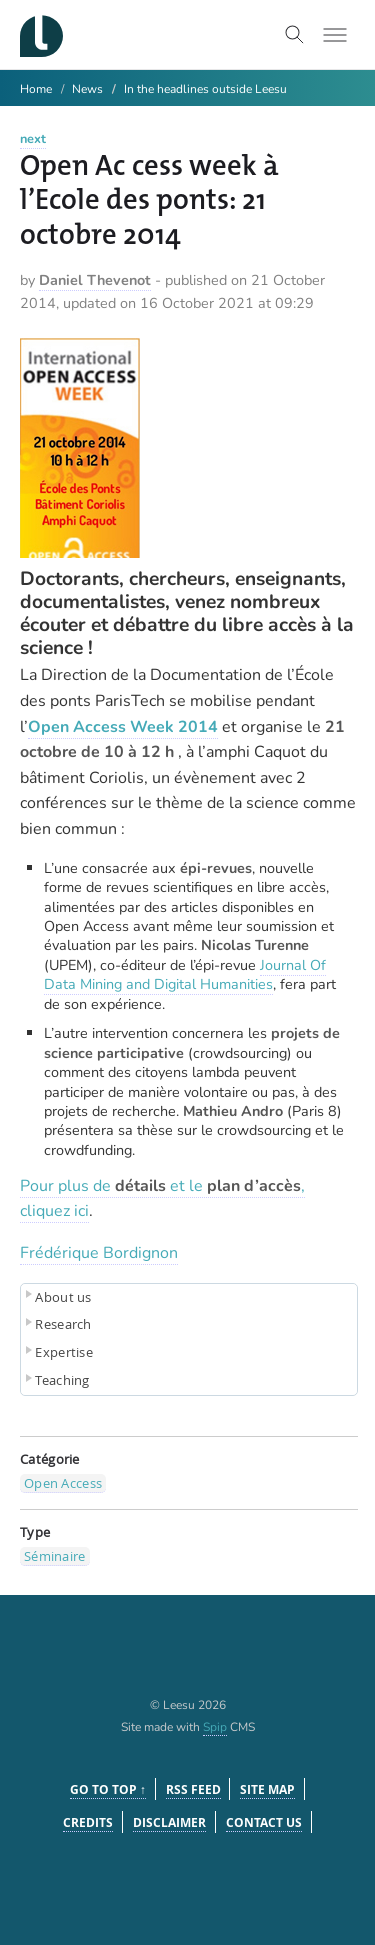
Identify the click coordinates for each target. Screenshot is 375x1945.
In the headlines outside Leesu (205, 89)
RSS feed (193, 1789)
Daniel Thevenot (95, 280)
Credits (88, 1822)
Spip (215, 1727)
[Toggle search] (295, 35)
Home (36, 89)
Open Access (63, 1483)
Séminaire (55, 1556)
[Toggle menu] (335, 35)
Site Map (267, 1789)
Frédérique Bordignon (99, 1253)
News (87, 89)
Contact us (264, 1822)
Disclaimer (169, 1822)
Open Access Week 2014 (123, 727)
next (33, 139)
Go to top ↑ (108, 1789)
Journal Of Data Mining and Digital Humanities (185, 974)
